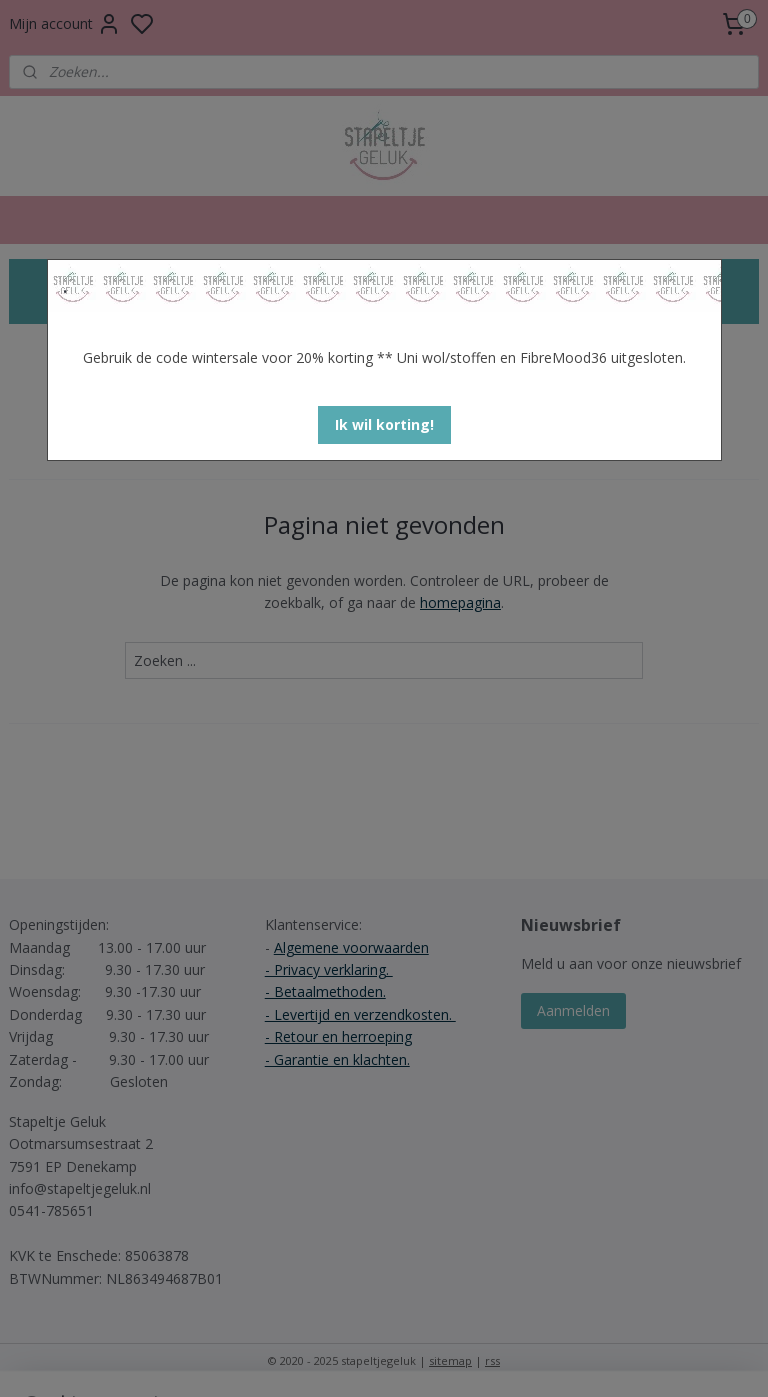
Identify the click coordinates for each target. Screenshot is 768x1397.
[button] (384, 425)
